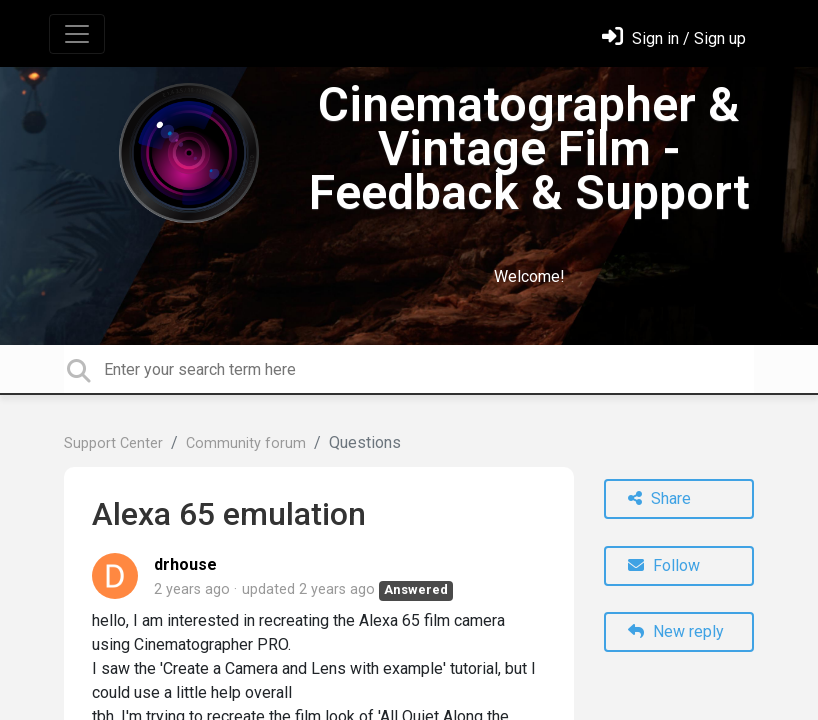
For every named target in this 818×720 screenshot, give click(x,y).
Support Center (113, 443)
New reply (676, 631)
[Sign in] (674, 38)
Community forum (246, 443)
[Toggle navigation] (77, 34)
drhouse (185, 564)
